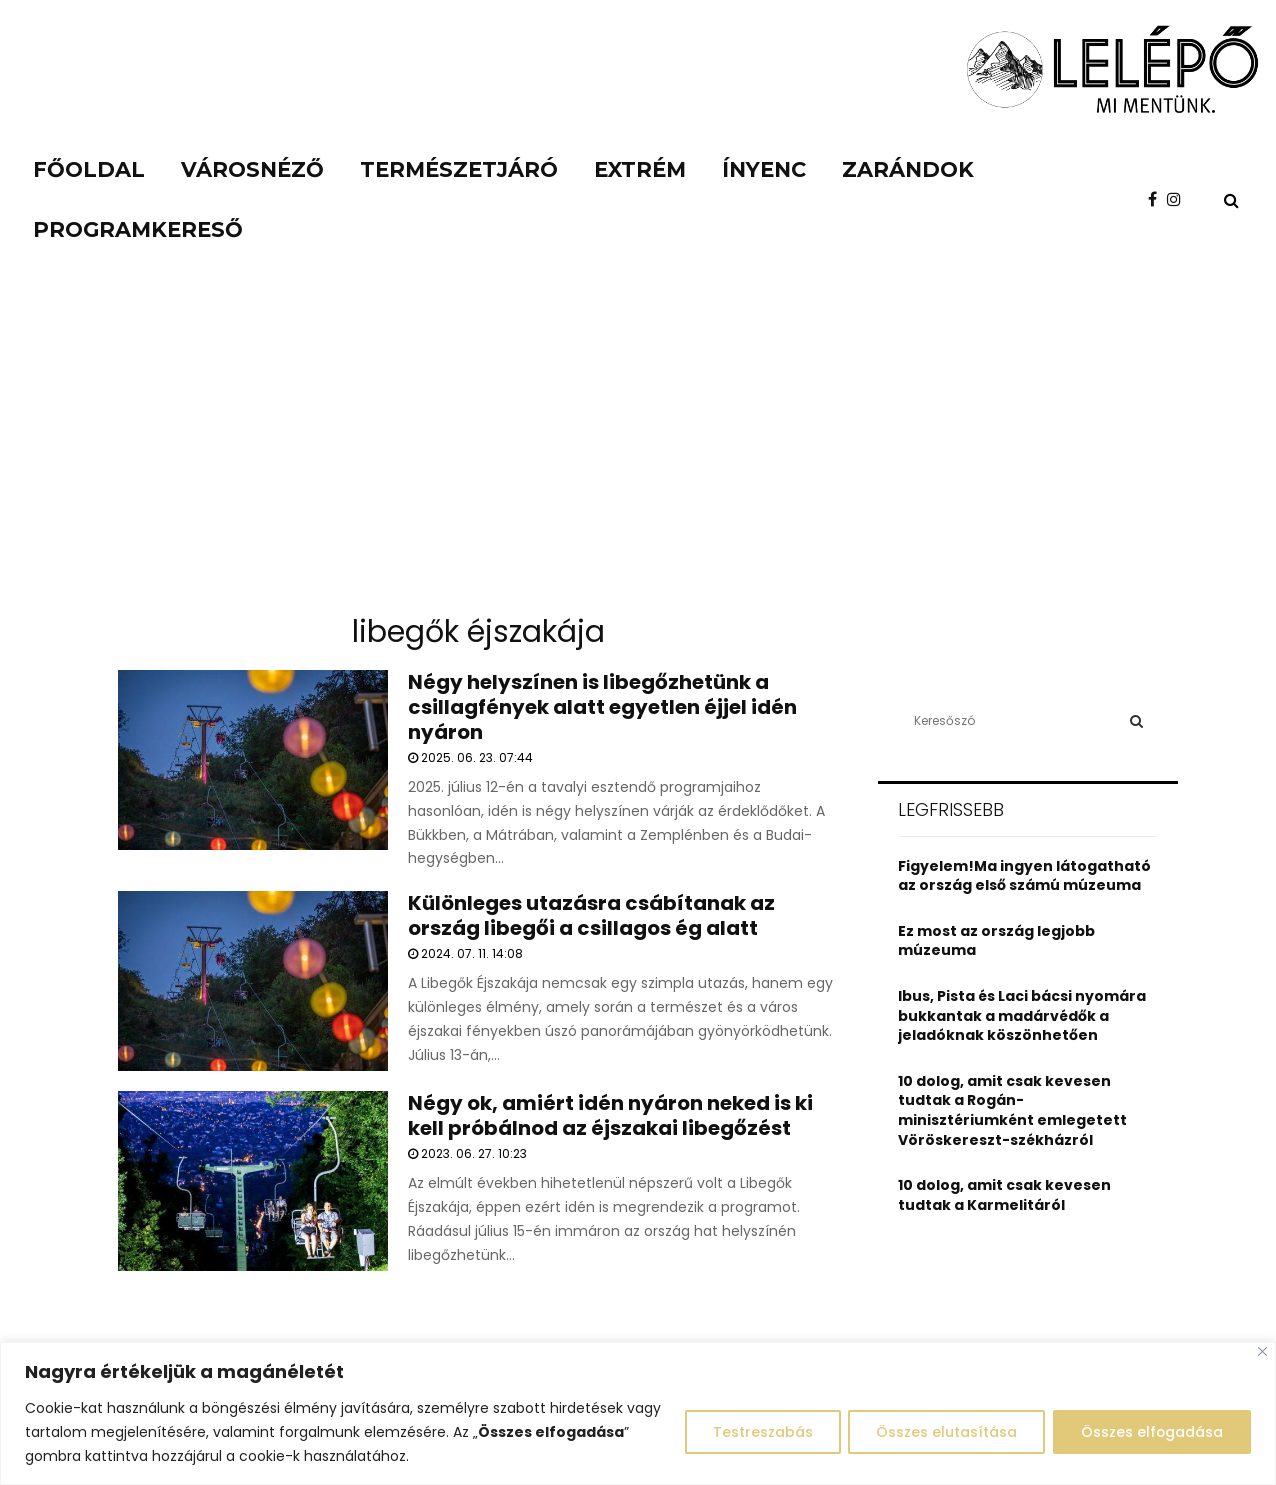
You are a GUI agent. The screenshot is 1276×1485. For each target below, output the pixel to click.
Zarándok (908, 169)
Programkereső (138, 229)
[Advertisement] (638, 450)
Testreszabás (756, 1432)
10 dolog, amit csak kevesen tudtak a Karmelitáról (1004, 1195)
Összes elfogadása (1150, 1432)
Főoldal (89, 169)
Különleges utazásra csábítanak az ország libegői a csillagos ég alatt (591, 915)
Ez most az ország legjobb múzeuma (996, 941)
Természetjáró (459, 169)
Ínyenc (764, 169)
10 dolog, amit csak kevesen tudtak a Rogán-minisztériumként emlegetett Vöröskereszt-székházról (1012, 1110)
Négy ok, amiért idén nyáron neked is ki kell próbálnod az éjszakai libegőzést (610, 1115)
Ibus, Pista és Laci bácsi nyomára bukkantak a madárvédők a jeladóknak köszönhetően (1022, 1015)
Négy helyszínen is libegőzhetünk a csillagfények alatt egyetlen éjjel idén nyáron (602, 707)
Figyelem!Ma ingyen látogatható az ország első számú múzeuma (1024, 876)
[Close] (1262, 1351)
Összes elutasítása (942, 1432)
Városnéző (252, 169)
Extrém (640, 169)
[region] (638, 1413)
